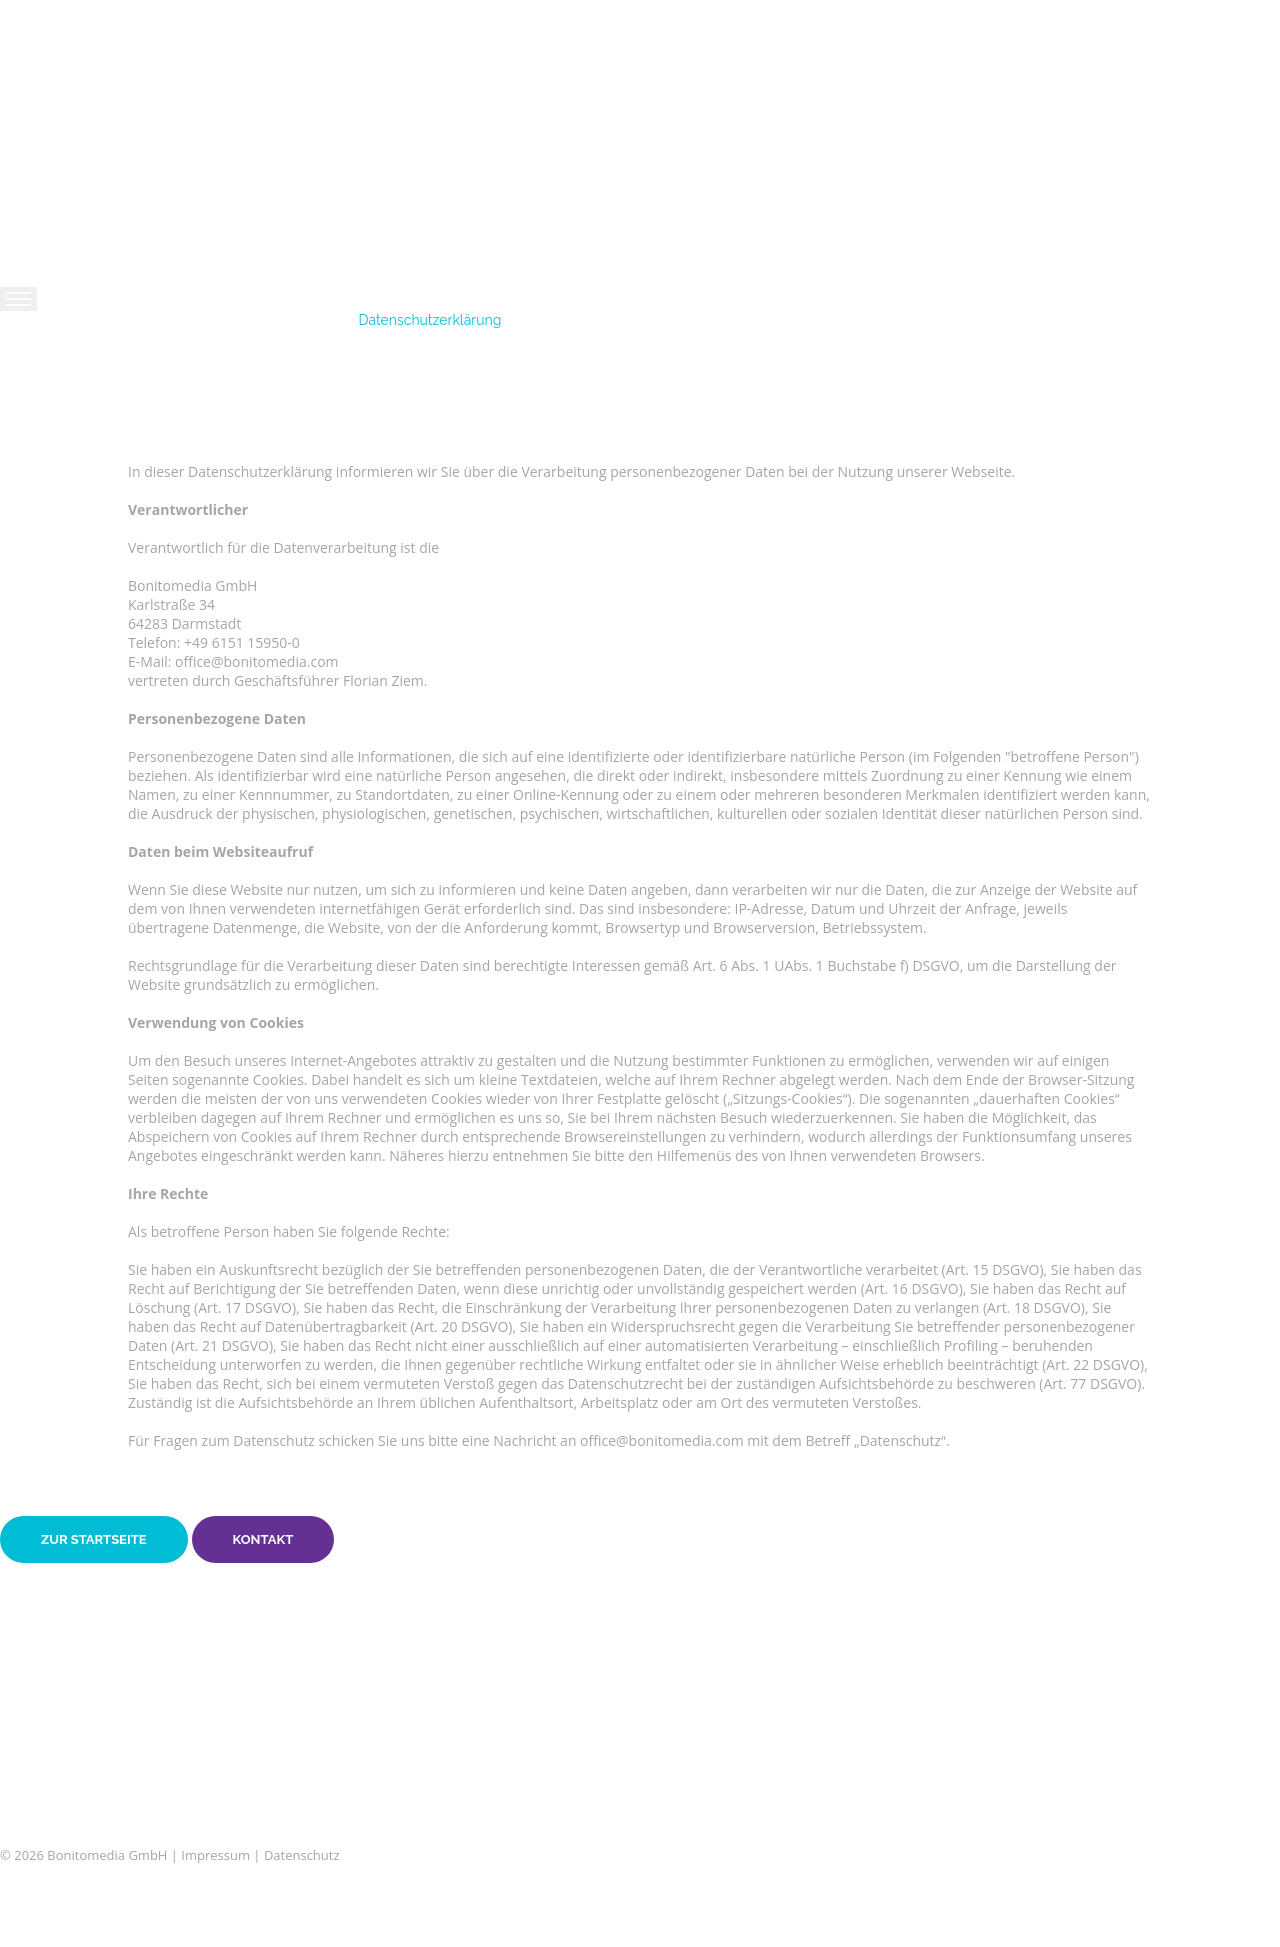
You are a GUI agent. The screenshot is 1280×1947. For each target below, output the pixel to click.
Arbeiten (53, 410)
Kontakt (50, 480)
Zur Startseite (94, 1539)
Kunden (50, 445)
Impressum (215, 1855)
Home (40, 340)
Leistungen (61, 375)
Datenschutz (302, 1855)
